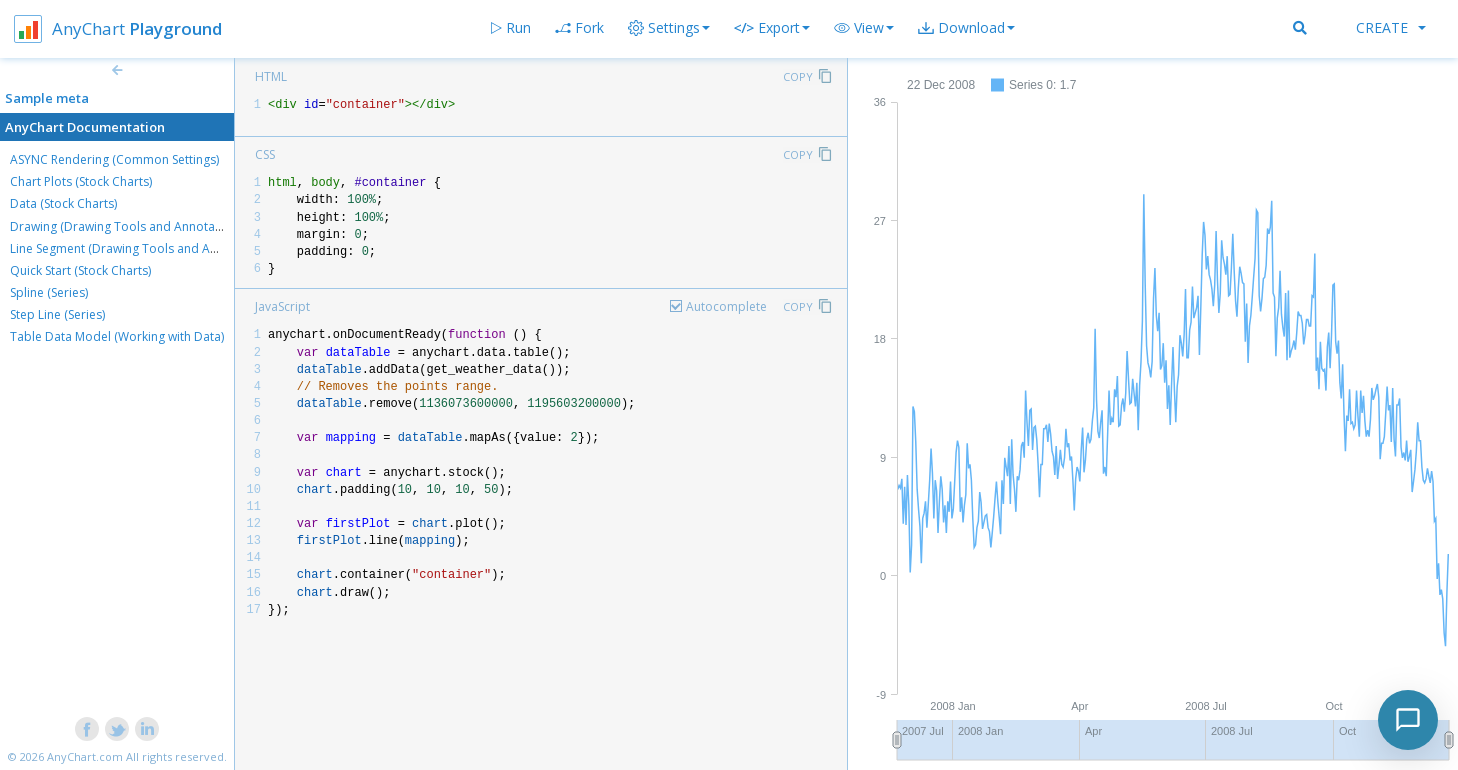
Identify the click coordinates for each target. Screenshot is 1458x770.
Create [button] (1391, 27)
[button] (864, 28)
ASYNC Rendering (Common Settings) (114, 159)
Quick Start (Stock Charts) (80, 270)
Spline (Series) (49, 292)
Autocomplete (726, 306)
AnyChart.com (85, 756)
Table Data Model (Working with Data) (117, 336)
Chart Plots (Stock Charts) (81, 181)
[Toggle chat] (1408, 720)
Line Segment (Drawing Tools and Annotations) (142, 248)
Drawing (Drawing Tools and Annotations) (128, 226)
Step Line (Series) (57, 314)
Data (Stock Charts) (63, 203)
